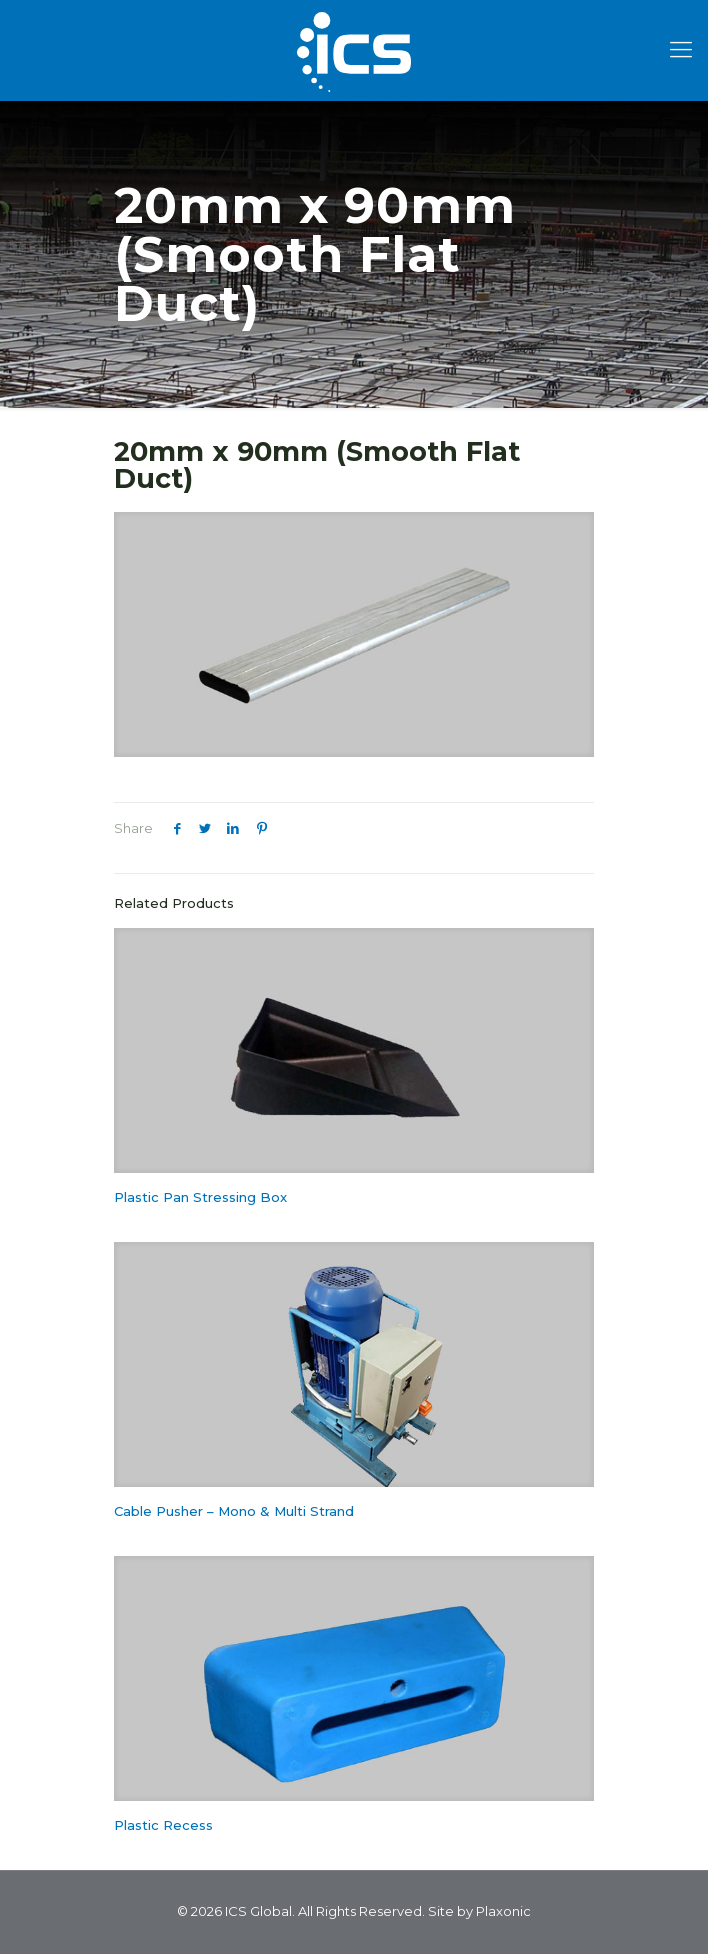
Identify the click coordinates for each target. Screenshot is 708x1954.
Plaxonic (503, 1911)
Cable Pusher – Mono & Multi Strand (234, 1511)
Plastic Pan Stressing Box (200, 1197)
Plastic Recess (163, 1825)
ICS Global (258, 1911)
